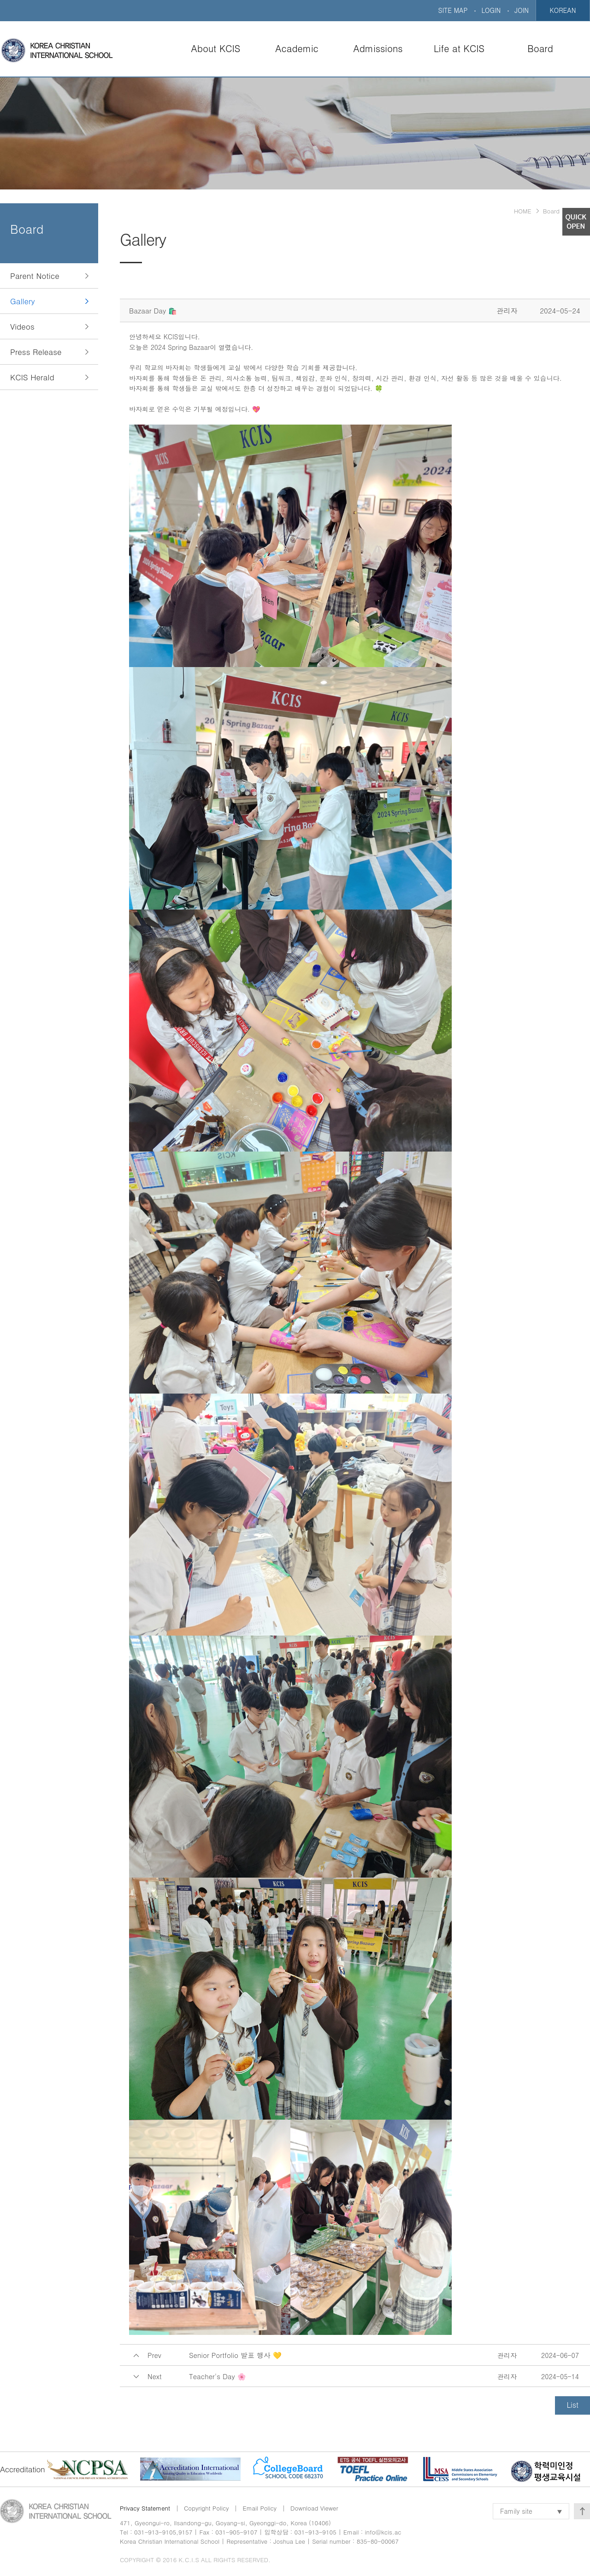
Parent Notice (34, 275)
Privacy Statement (145, 2508)
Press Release (36, 351)
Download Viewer (314, 2508)
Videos (22, 326)
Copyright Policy (206, 2508)
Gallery (22, 301)
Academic (297, 48)
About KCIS (216, 48)
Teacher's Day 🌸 (217, 2376)
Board (540, 48)
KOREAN (563, 10)
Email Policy (259, 2508)
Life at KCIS (459, 48)
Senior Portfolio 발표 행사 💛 (235, 2355)
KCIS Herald (32, 377)
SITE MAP (453, 10)
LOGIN (491, 10)
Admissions (377, 48)
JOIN (521, 10)
